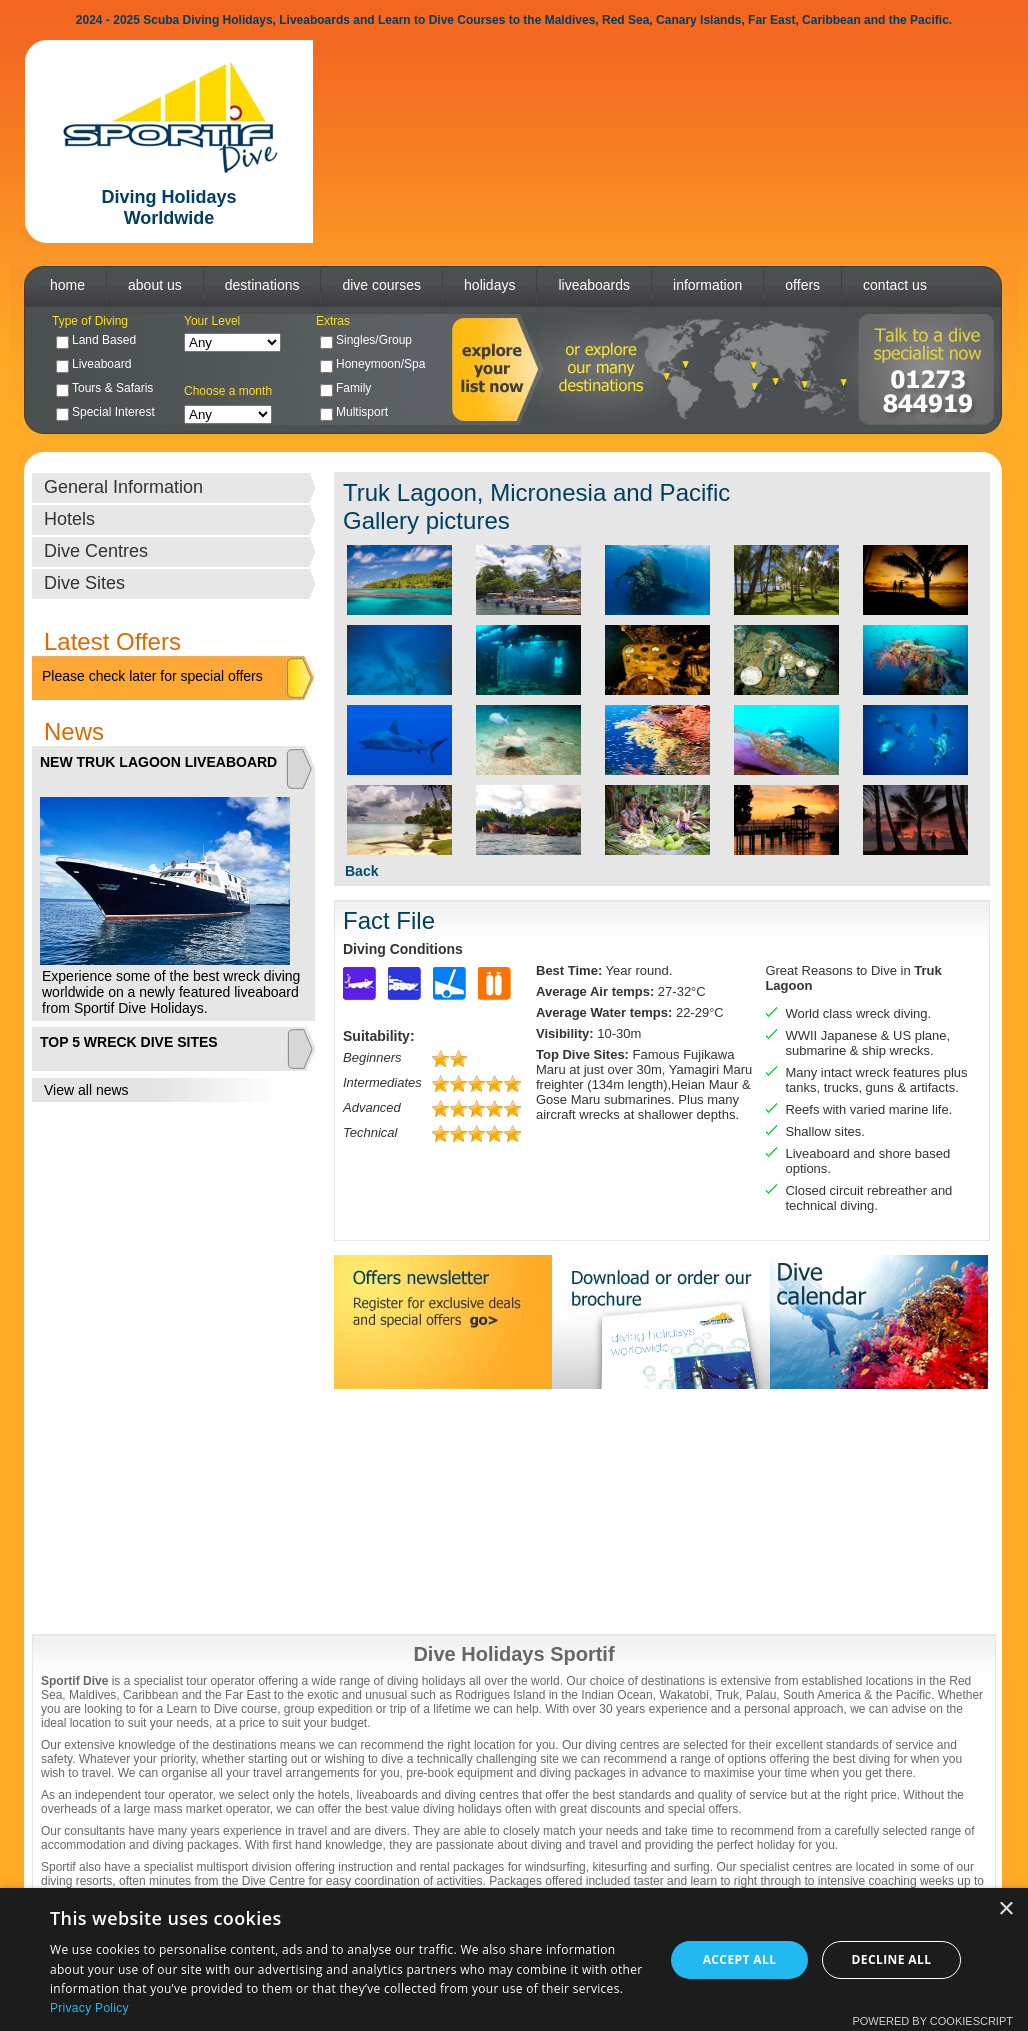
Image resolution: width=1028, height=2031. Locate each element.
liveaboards (594, 285)
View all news (86, 1090)
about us (155, 285)
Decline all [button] (892, 1959)
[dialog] (514, 1959)
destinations (262, 285)
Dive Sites (84, 583)
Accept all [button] (740, 1959)
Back (361, 871)
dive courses (381, 285)
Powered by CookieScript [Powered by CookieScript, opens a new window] (932, 2021)
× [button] (1005, 1909)
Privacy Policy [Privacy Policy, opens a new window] (89, 2008)
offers (802, 285)
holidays (489, 285)
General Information (123, 487)
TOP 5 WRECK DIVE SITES (129, 1042)
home (67, 285)
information (707, 285)
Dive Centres (96, 551)
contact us (895, 285)
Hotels (69, 519)
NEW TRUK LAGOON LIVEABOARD (158, 762)
